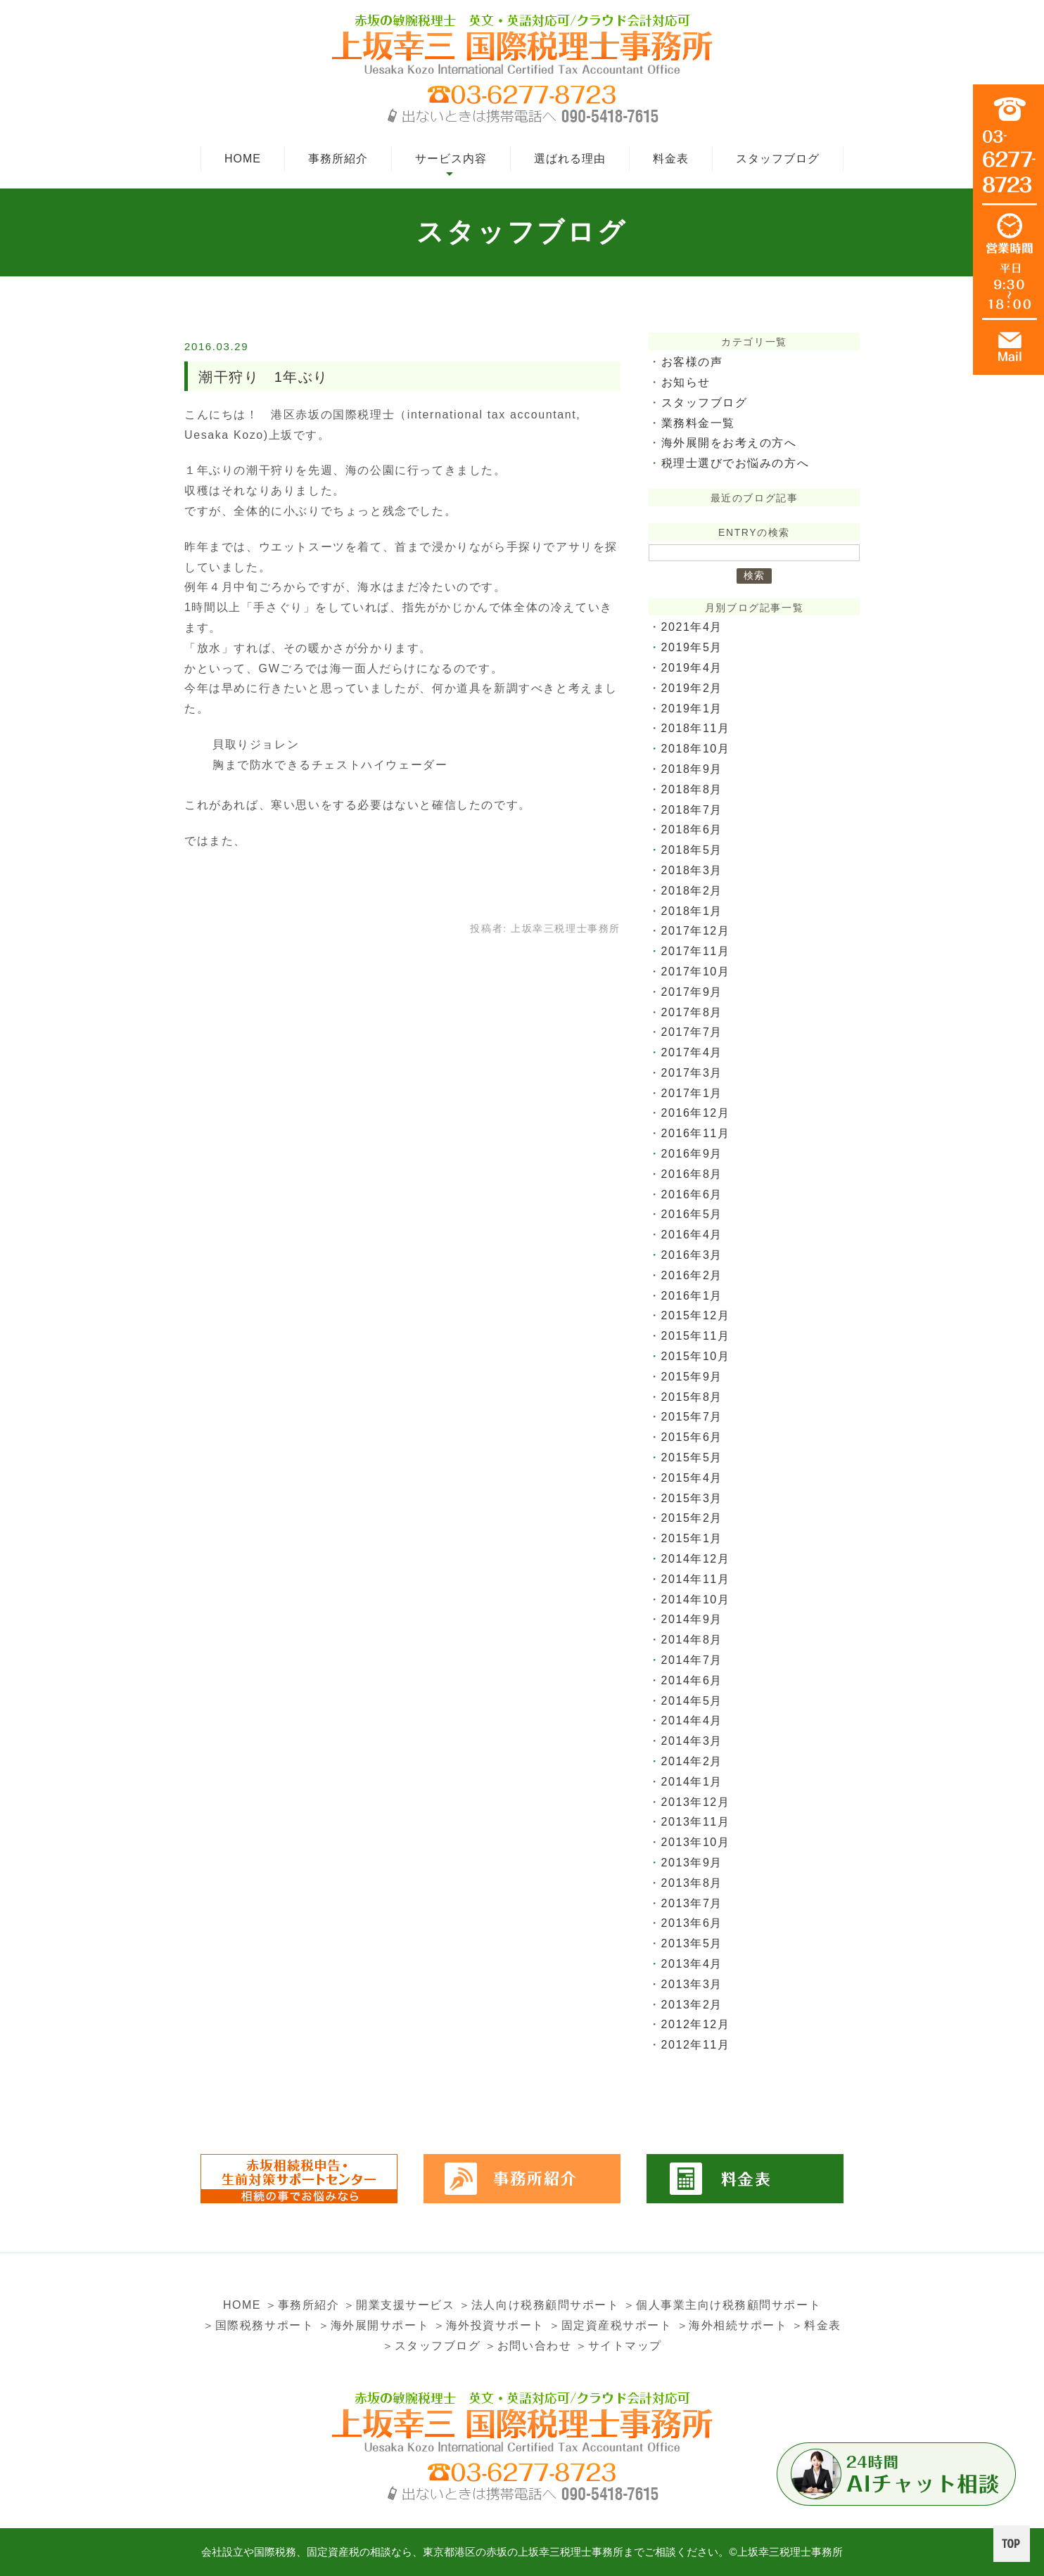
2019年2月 (692, 688)
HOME (242, 159)
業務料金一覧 (698, 423)
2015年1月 (692, 1538)
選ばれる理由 (570, 159)
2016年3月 (692, 1255)
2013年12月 (695, 1802)
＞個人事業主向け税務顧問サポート (723, 2305)
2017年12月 (695, 931)
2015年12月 (695, 1315)
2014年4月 (692, 1720)
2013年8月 (692, 1883)
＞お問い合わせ (528, 2346)
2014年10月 (695, 1600)
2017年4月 (692, 1052)
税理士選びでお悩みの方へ (735, 463)
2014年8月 (692, 1640)
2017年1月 (692, 1093)
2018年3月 (692, 870)
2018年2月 (692, 891)
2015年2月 (692, 1518)
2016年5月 (692, 1214)
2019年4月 (692, 668)
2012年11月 (695, 2045)
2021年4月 (692, 627)
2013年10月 (695, 1842)
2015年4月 (692, 1478)
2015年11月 (695, 1336)
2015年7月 (692, 1417)
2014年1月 (692, 1782)
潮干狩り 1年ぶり (263, 377)
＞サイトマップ (618, 2346)
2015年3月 (692, 1498)
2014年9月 (692, 1619)
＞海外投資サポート (489, 2325)
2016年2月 (692, 1275)
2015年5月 (692, 1457)
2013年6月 (692, 1923)
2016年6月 (692, 1194)
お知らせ (686, 382)
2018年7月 (692, 810)
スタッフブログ (778, 159)
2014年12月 (695, 1559)
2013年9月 (692, 1863)
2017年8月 (692, 1012)
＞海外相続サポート (732, 2325)
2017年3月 (692, 1073)
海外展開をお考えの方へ (729, 443)
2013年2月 (692, 2005)
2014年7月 (692, 1660)
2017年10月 (695, 972)
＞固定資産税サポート (611, 2325)
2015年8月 (692, 1397)
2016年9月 (692, 1154)
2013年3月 (692, 1984)
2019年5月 (692, 647)
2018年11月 (695, 728)
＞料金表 (817, 2325)
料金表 (671, 159)
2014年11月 (695, 1579)
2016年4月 (692, 1235)
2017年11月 (695, 951)
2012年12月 (695, 2024)
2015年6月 (692, 1437)
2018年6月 (692, 829)
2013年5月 (692, 1943)
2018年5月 (692, 850)
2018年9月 (692, 769)
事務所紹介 (338, 159)
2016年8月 (692, 1174)
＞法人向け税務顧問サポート (539, 2305)
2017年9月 (692, 992)
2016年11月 (695, 1133)
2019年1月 (692, 709)
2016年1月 (692, 1296)
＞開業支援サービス (398, 2305)
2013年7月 (692, 1903)
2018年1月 (692, 911)
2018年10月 (695, 749)
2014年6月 (692, 1680)
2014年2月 (692, 1761)
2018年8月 (692, 789)
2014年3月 (692, 1741)
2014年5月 (692, 1701)
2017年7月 (692, 1032)
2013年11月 (695, 1822)
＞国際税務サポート (257, 2325)
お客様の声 (692, 362)
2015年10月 (695, 1356)
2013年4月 (692, 1964)
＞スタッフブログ (430, 2346)
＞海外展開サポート (372, 2325)
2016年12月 (695, 1113)
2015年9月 (692, 1377)
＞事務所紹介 (302, 2305)
